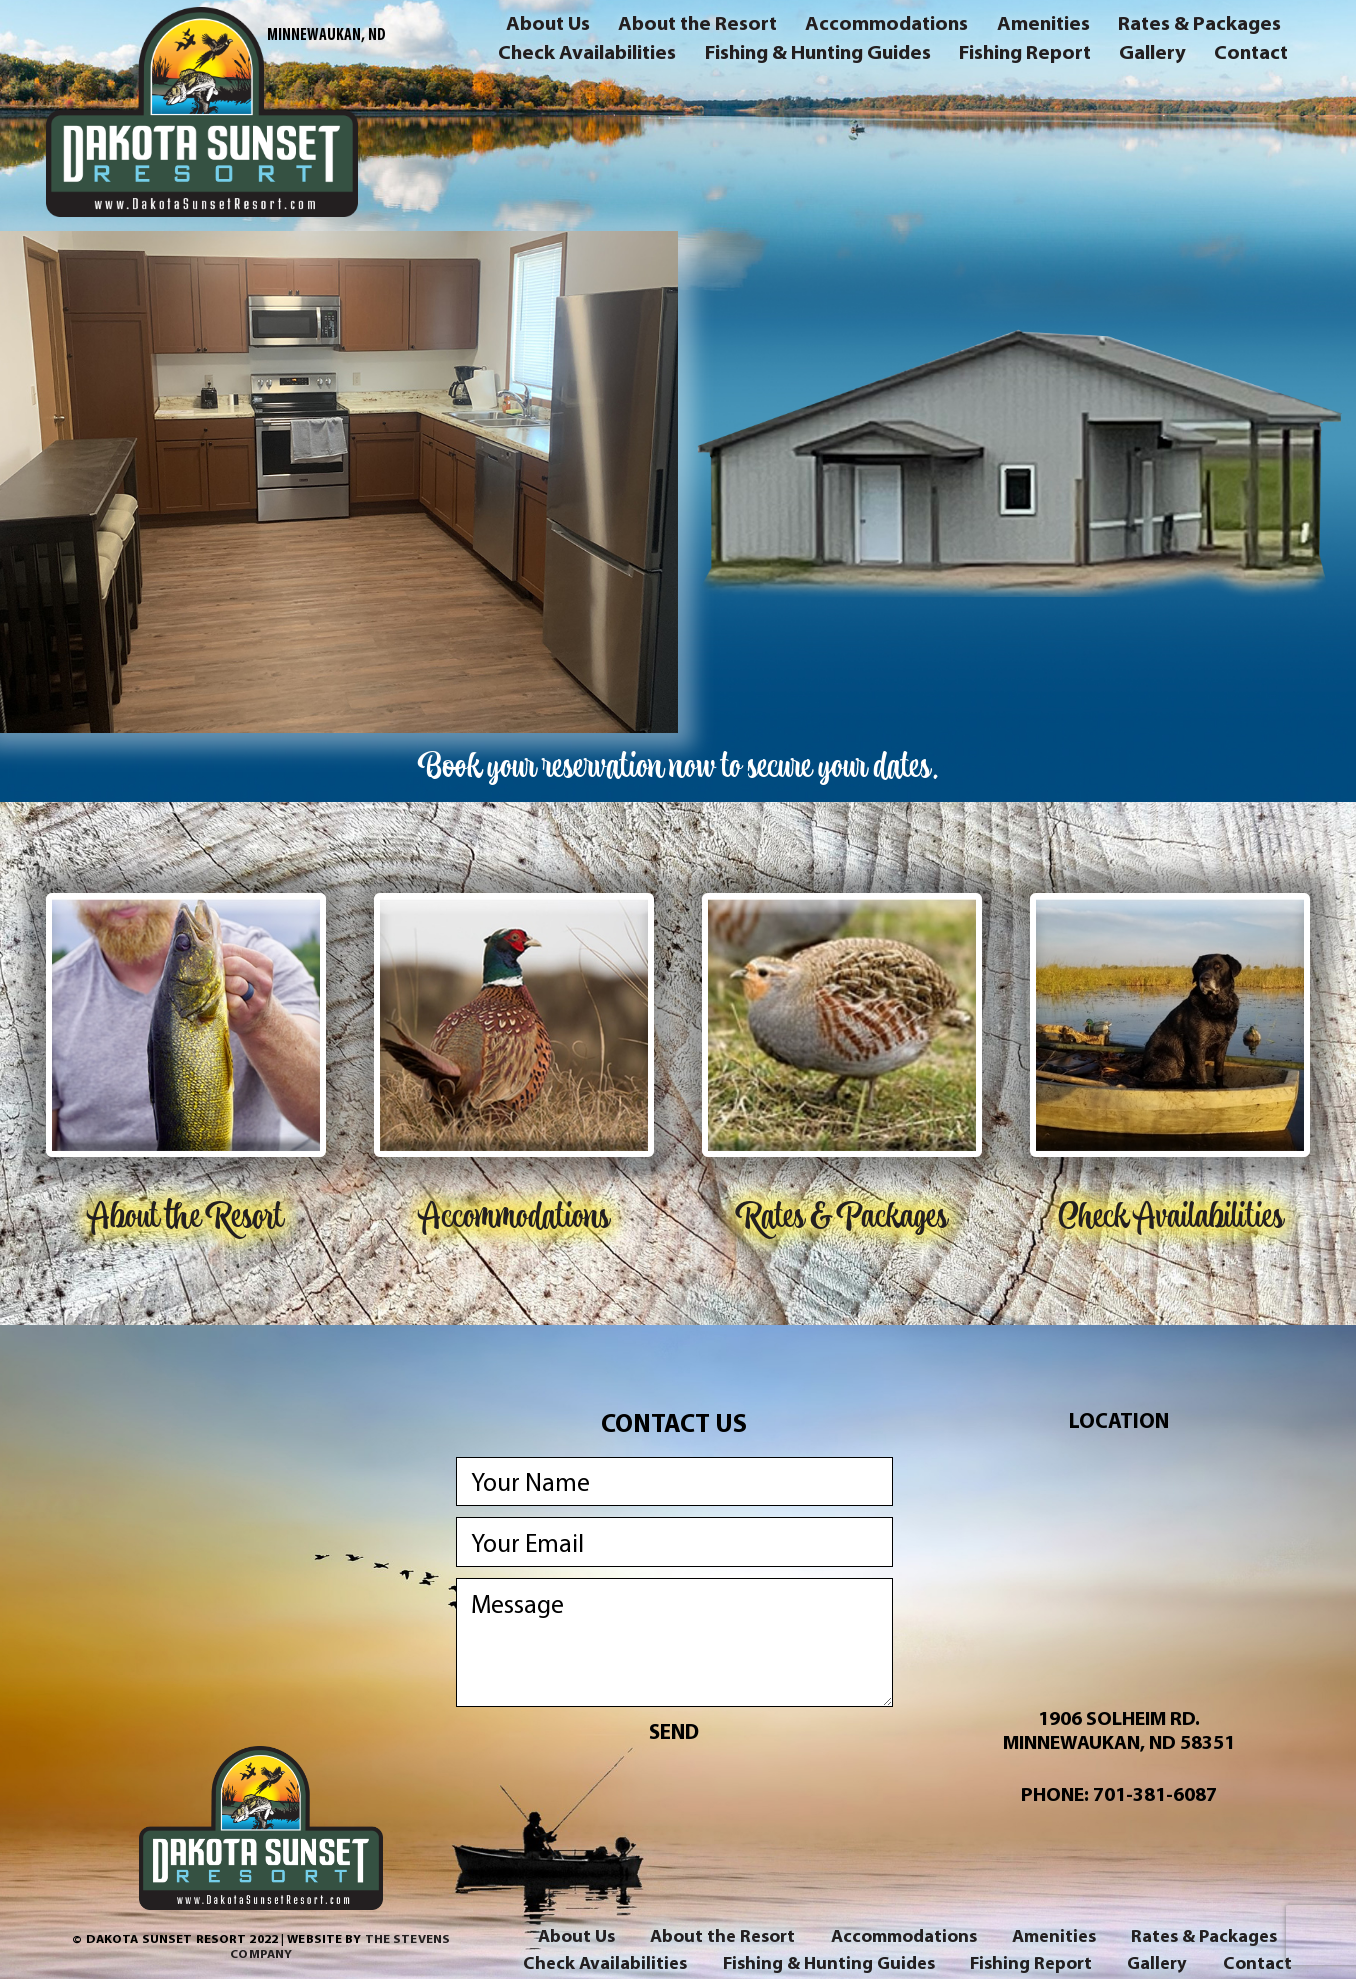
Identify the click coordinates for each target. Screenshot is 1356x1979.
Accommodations (886, 25)
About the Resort (697, 25)
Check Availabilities (587, 54)
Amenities (1043, 25)
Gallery (1152, 54)
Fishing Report (1025, 54)
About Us (548, 25)
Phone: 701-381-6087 (1119, 1793)
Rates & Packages (1199, 25)
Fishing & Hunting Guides (818, 54)
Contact (1251, 54)
